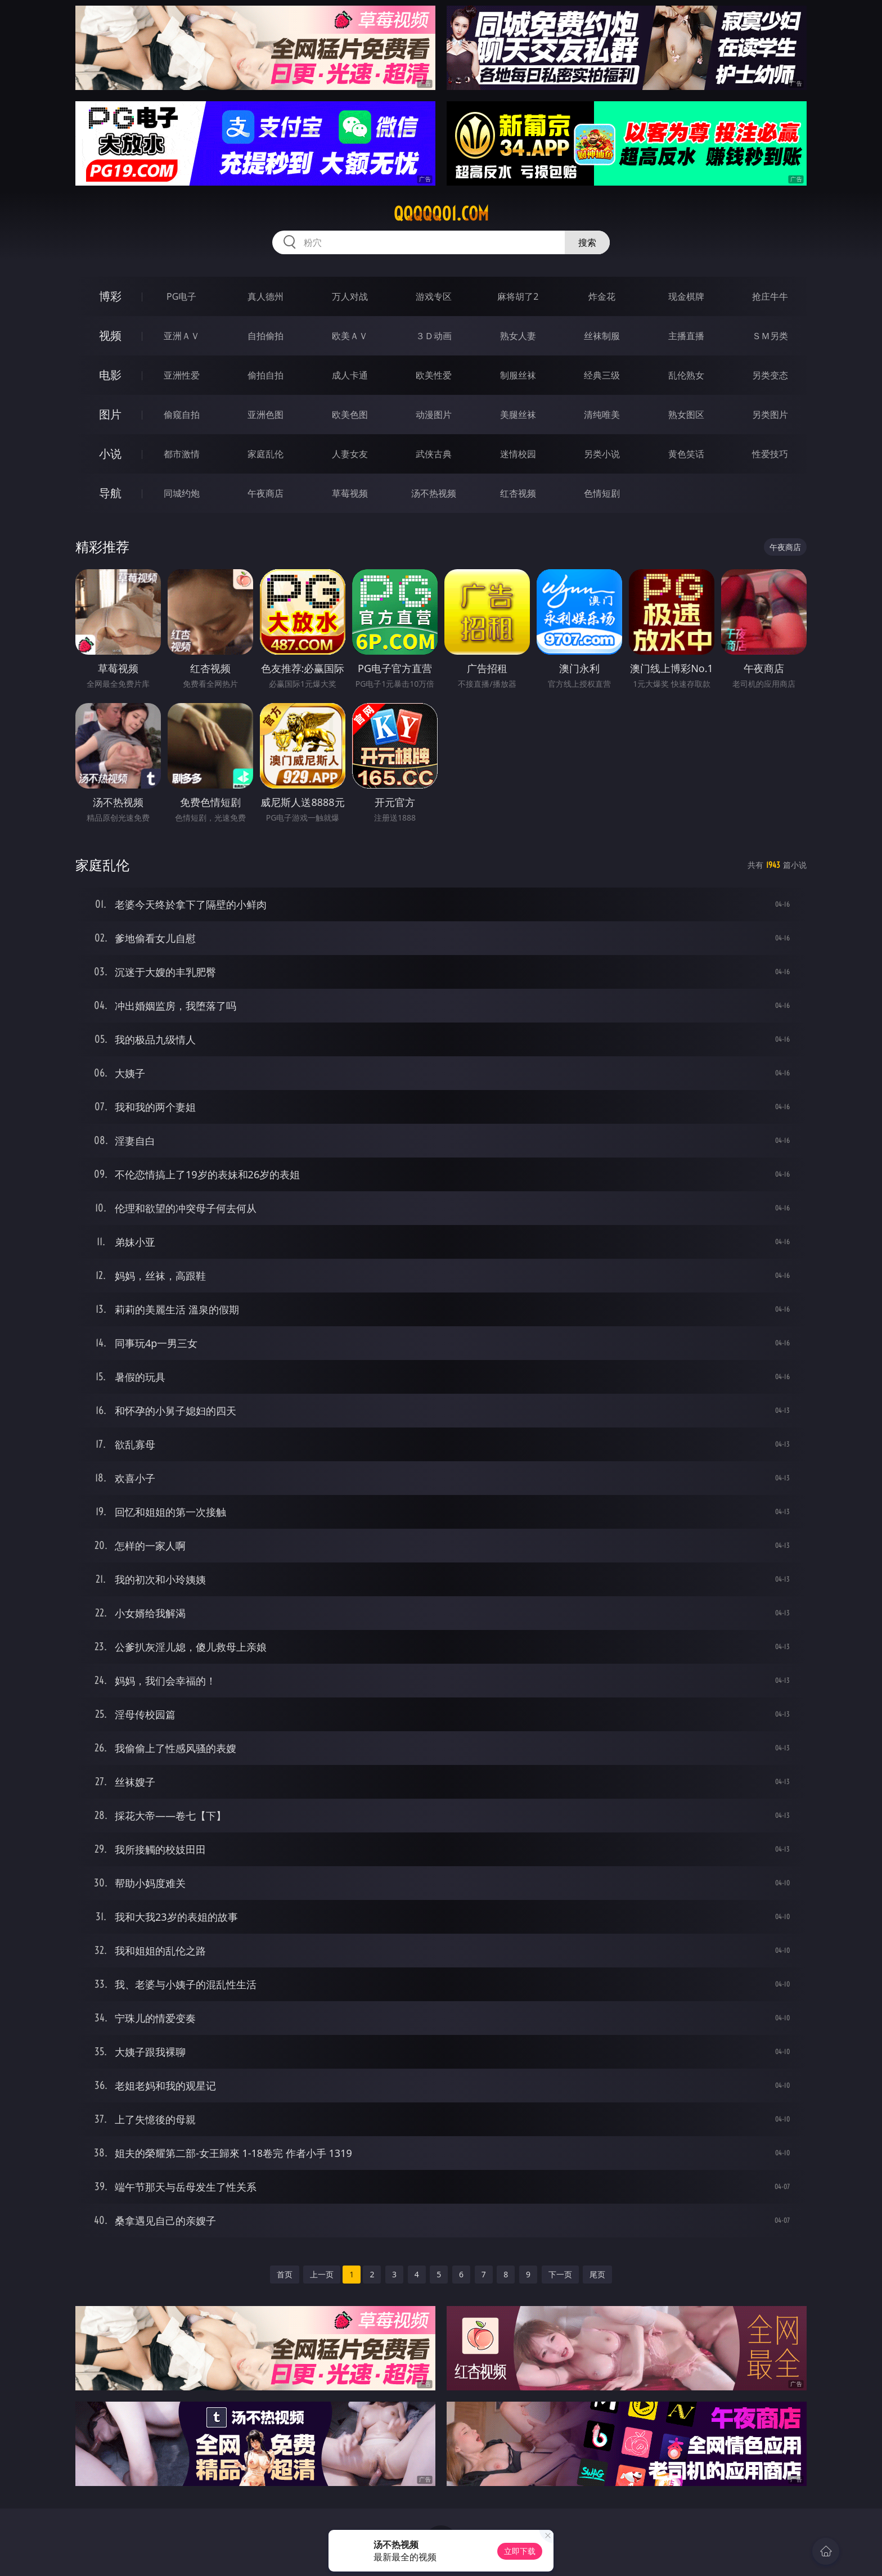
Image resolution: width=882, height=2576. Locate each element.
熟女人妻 (518, 336)
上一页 (322, 2274)
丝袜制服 (602, 336)
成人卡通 (350, 375)
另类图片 (770, 414)
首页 (284, 2274)
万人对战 (350, 296)
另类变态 (770, 375)
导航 (110, 493)
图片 (110, 414)
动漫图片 (434, 414)
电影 (110, 374)
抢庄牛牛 (770, 296)
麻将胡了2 (517, 296)
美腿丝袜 (518, 414)
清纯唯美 (602, 414)
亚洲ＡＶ (182, 336)
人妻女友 (350, 454)
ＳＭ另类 (770, 336)
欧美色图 (350, 414)
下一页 (560, 2274)
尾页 (597, 2274)
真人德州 (266, 296)
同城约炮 (182, 493)
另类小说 (602, 454)
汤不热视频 (433, 493)
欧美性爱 (434, 375)
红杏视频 (518, 493)
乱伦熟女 (686, 375)
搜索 (587, 242)
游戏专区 (434, 296)
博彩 (110, 296)
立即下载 (520, 2551)
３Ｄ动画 (434, 336)
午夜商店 (266, 493)
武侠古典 (434, 454)
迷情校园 (518, 454)
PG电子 (181, 296)
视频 (110, 335)
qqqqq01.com (441, 213)
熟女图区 (686, 414)
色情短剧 (602, 493)
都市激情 (182, 454)
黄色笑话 (686, 454)
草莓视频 (350, 493)
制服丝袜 (518, 375)
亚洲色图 (266, 414)
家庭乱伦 (266, 454)
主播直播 (686, 336)
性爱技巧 (770, 454)
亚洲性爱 (182, 375)
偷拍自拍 (266, 375)
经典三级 (602, 375)
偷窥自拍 (182, 414)
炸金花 (601, 296)
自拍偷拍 (266, 336)
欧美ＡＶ (350, 336)
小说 (110, 453)
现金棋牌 (686, 296)
